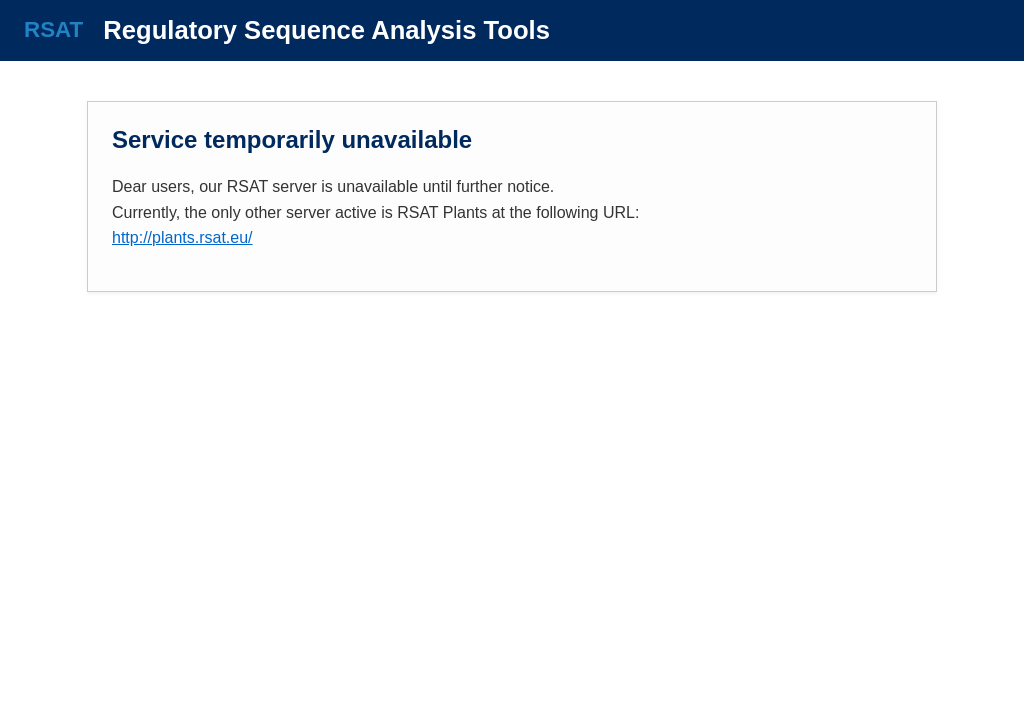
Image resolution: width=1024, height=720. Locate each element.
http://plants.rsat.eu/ (182, 237)
